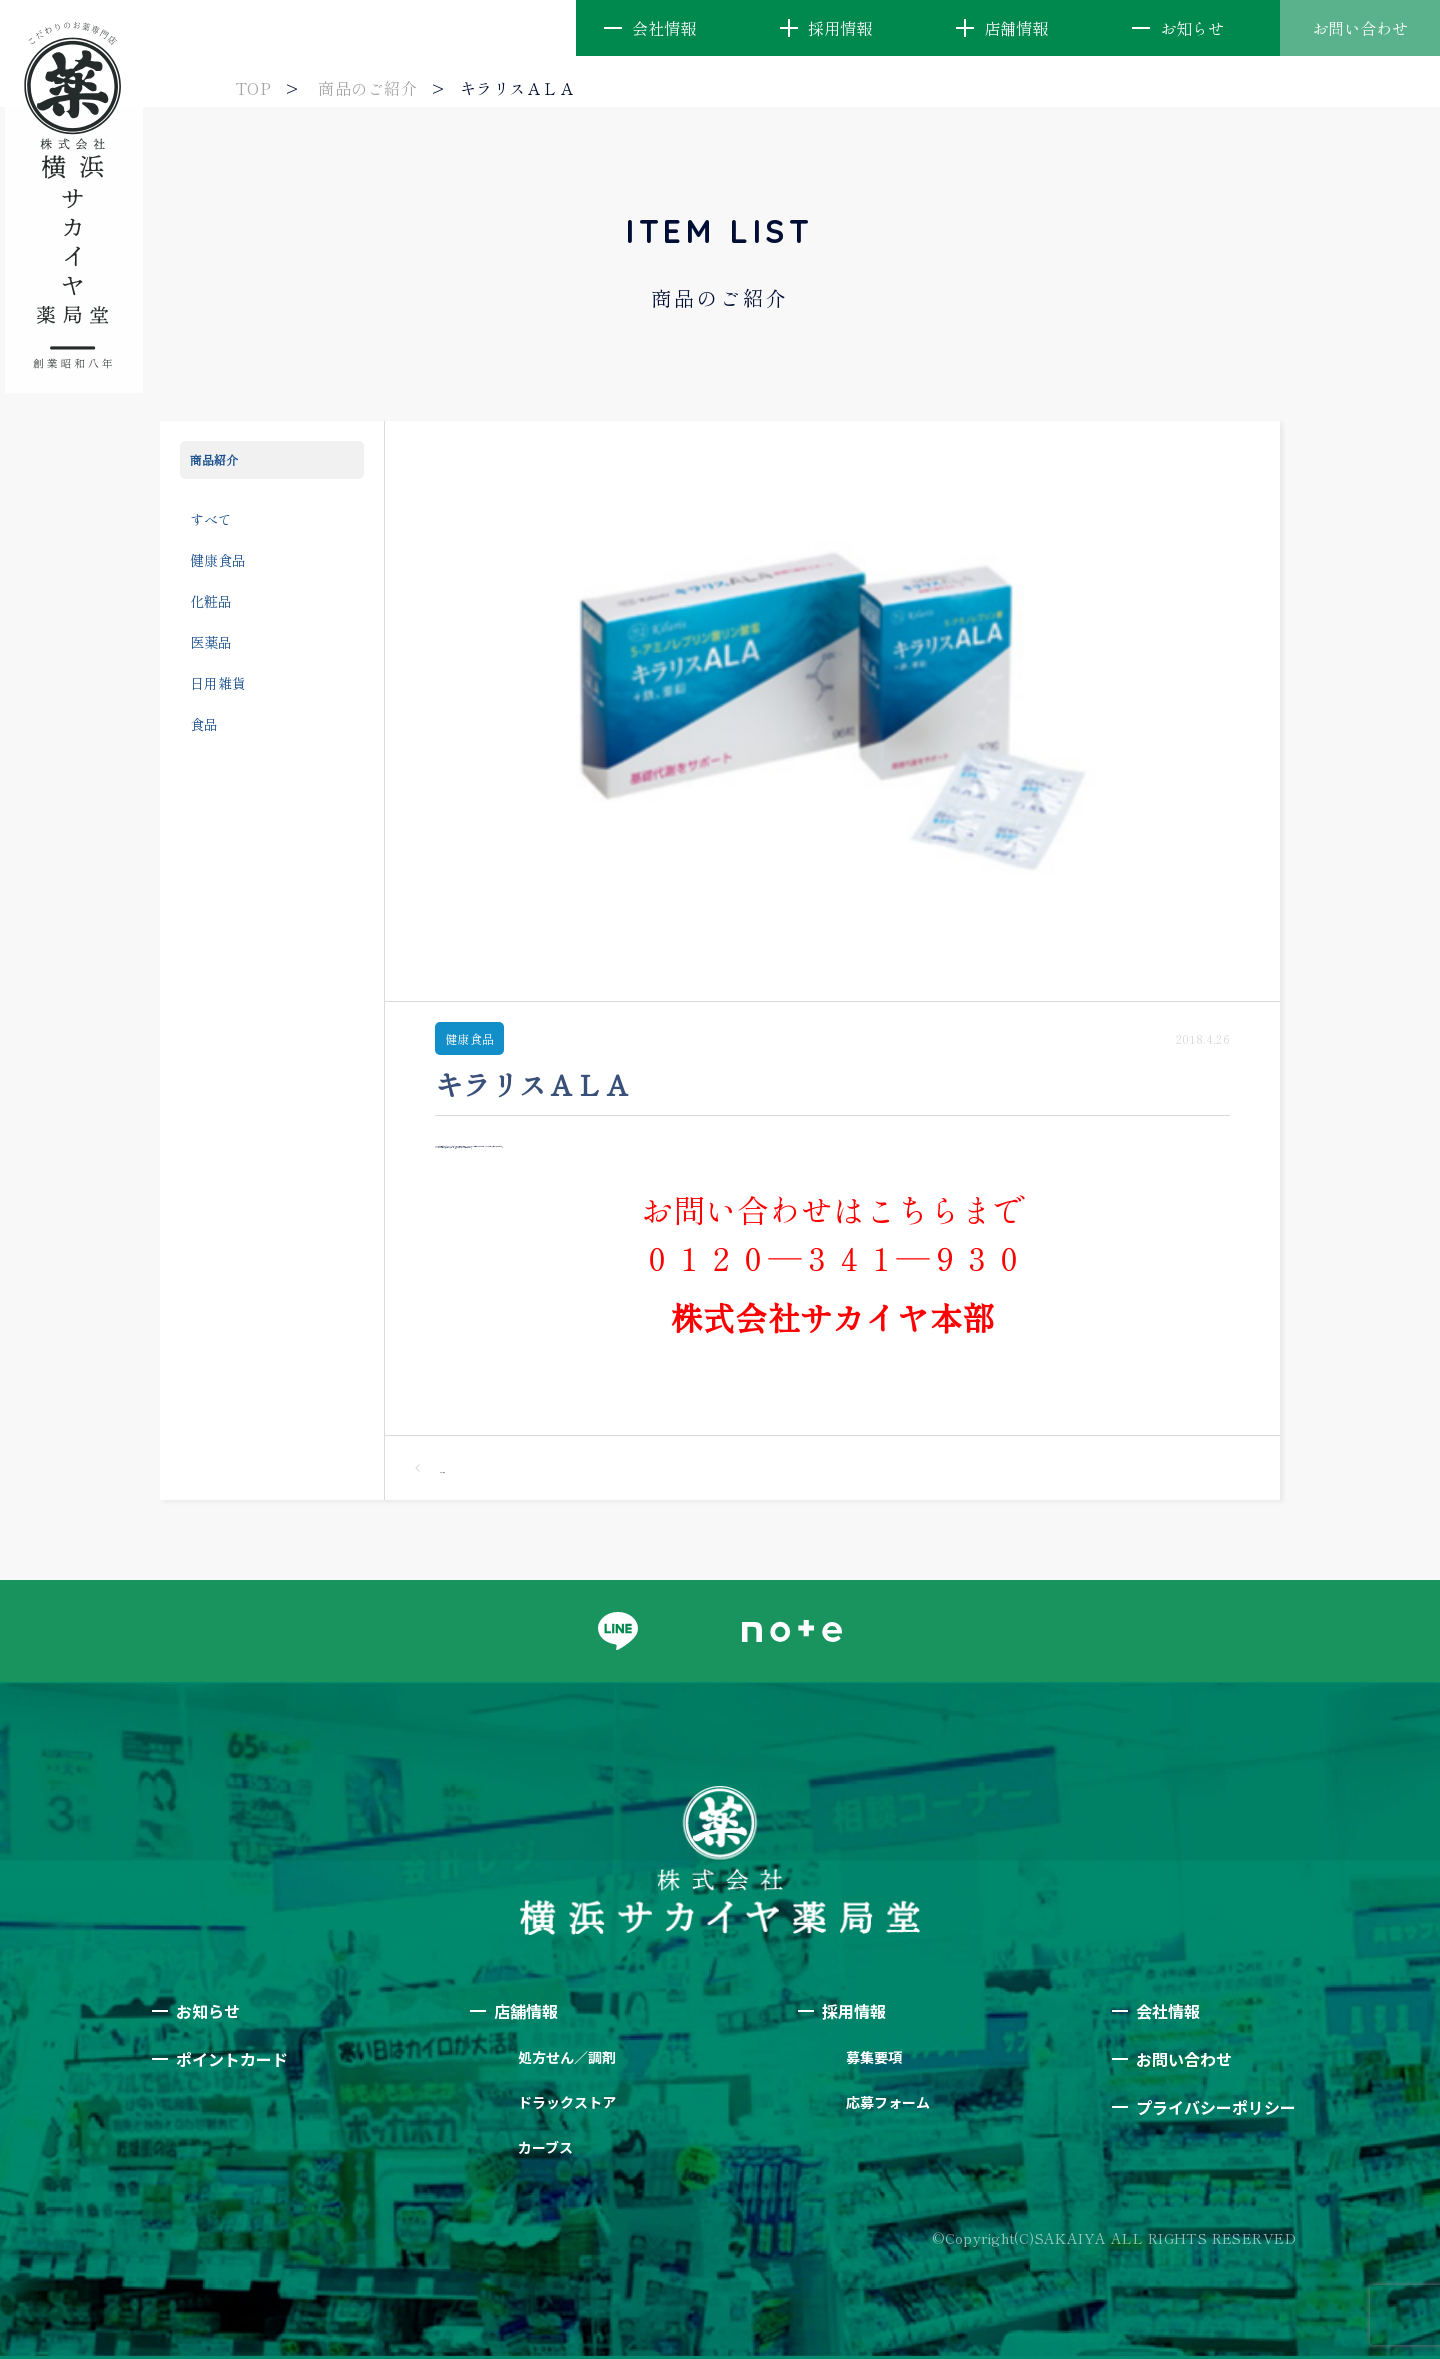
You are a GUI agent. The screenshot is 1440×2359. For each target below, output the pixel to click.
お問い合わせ (1360, 28)
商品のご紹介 (367, 88)
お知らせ (1192, 28)
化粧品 (211, 601)
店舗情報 (1016, 28)
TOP (253, 88)
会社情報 (664, 28)
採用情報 (840, 28)
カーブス (545, 2147)
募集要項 (874, 2057)
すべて (211, 519)
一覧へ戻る (430, 1468)
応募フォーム (888, 2102)
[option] (833, 711)
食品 (204, 724)
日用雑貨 (218, 683)
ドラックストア (567, 2102)
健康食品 (218, 560)
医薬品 (211, 642)
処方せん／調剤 (567, 2057)
